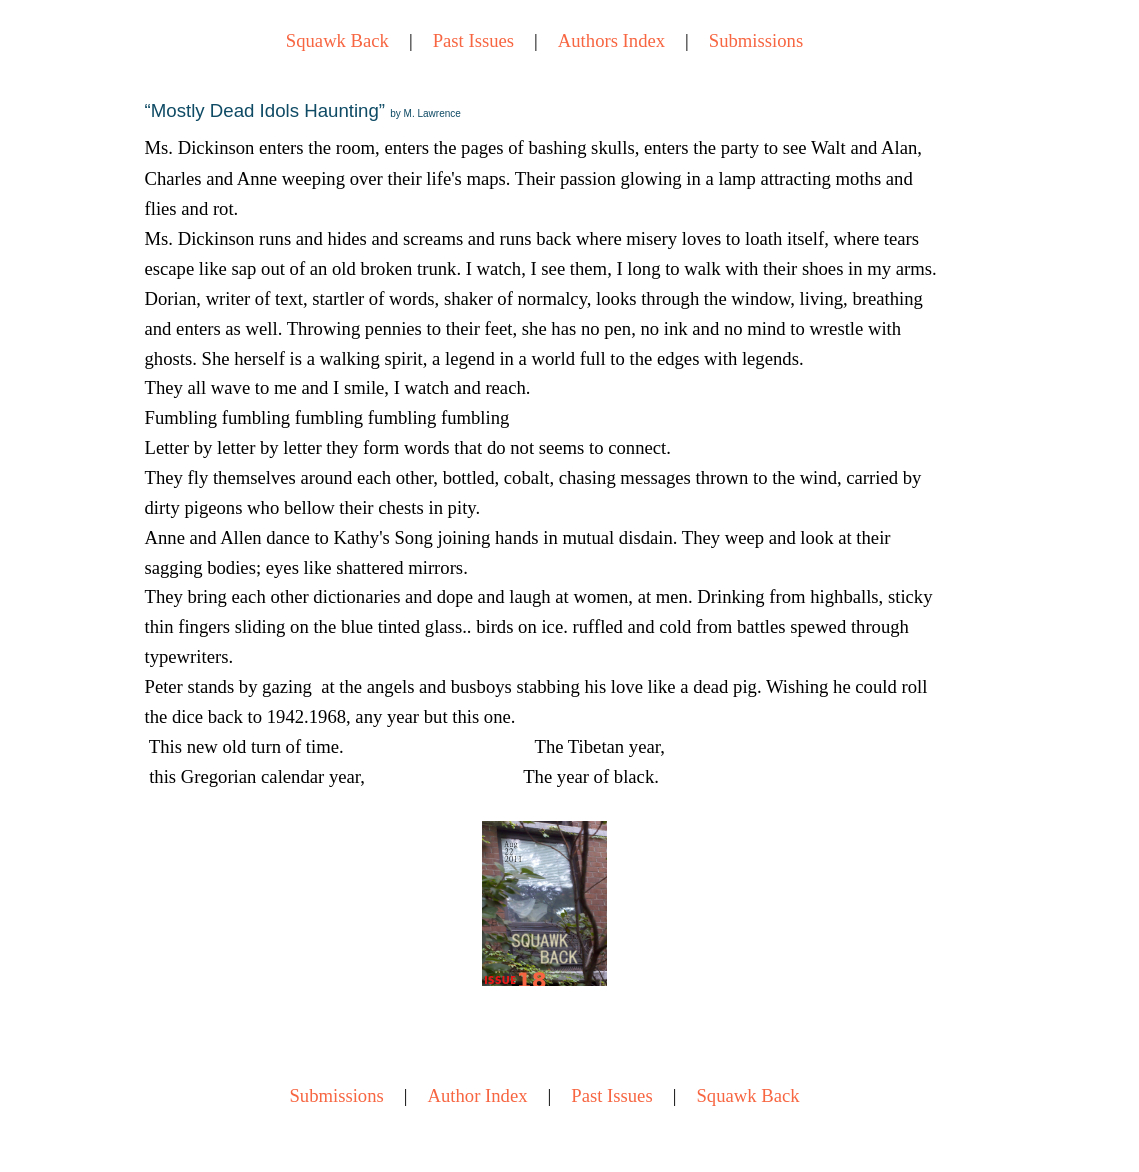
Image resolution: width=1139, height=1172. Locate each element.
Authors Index (611, 40)
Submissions (756, 40)
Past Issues (473, 40)
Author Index (478, 1095)
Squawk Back (337, 40)
